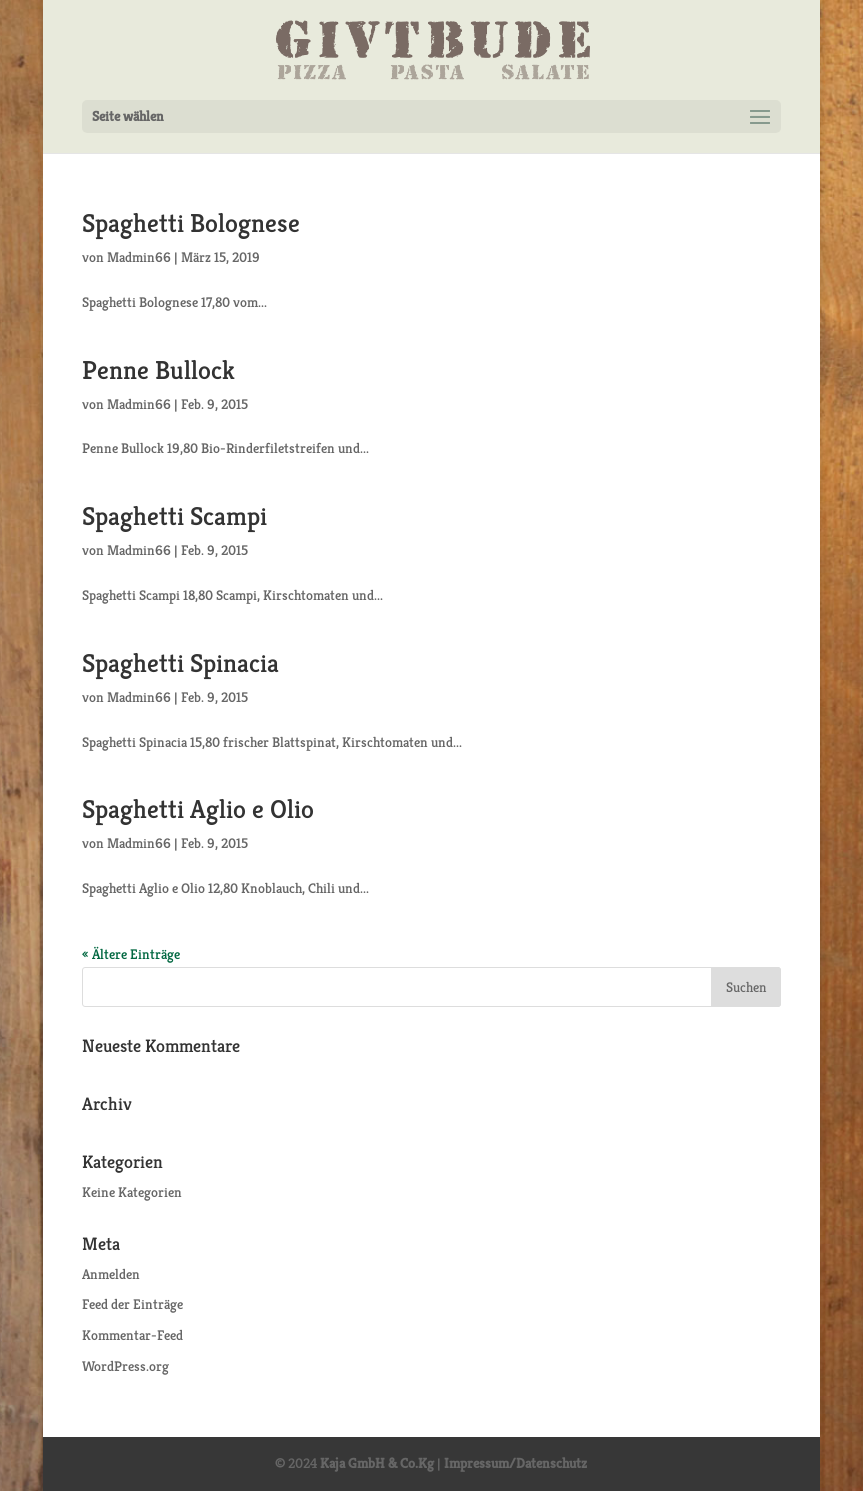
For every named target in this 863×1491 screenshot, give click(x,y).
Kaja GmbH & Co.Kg (377, 1463)
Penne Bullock (158, 370)
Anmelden (111, 1274)
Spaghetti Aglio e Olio (198, 809)
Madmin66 (139, 257)
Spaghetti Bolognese (191, 223)
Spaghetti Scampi (174, 516)
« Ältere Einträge (131, 954)
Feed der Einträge (132, 1304)
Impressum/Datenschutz (515, 1463)
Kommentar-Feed (132, 1335)
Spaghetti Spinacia (180, 663)
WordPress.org (125, 1366)
